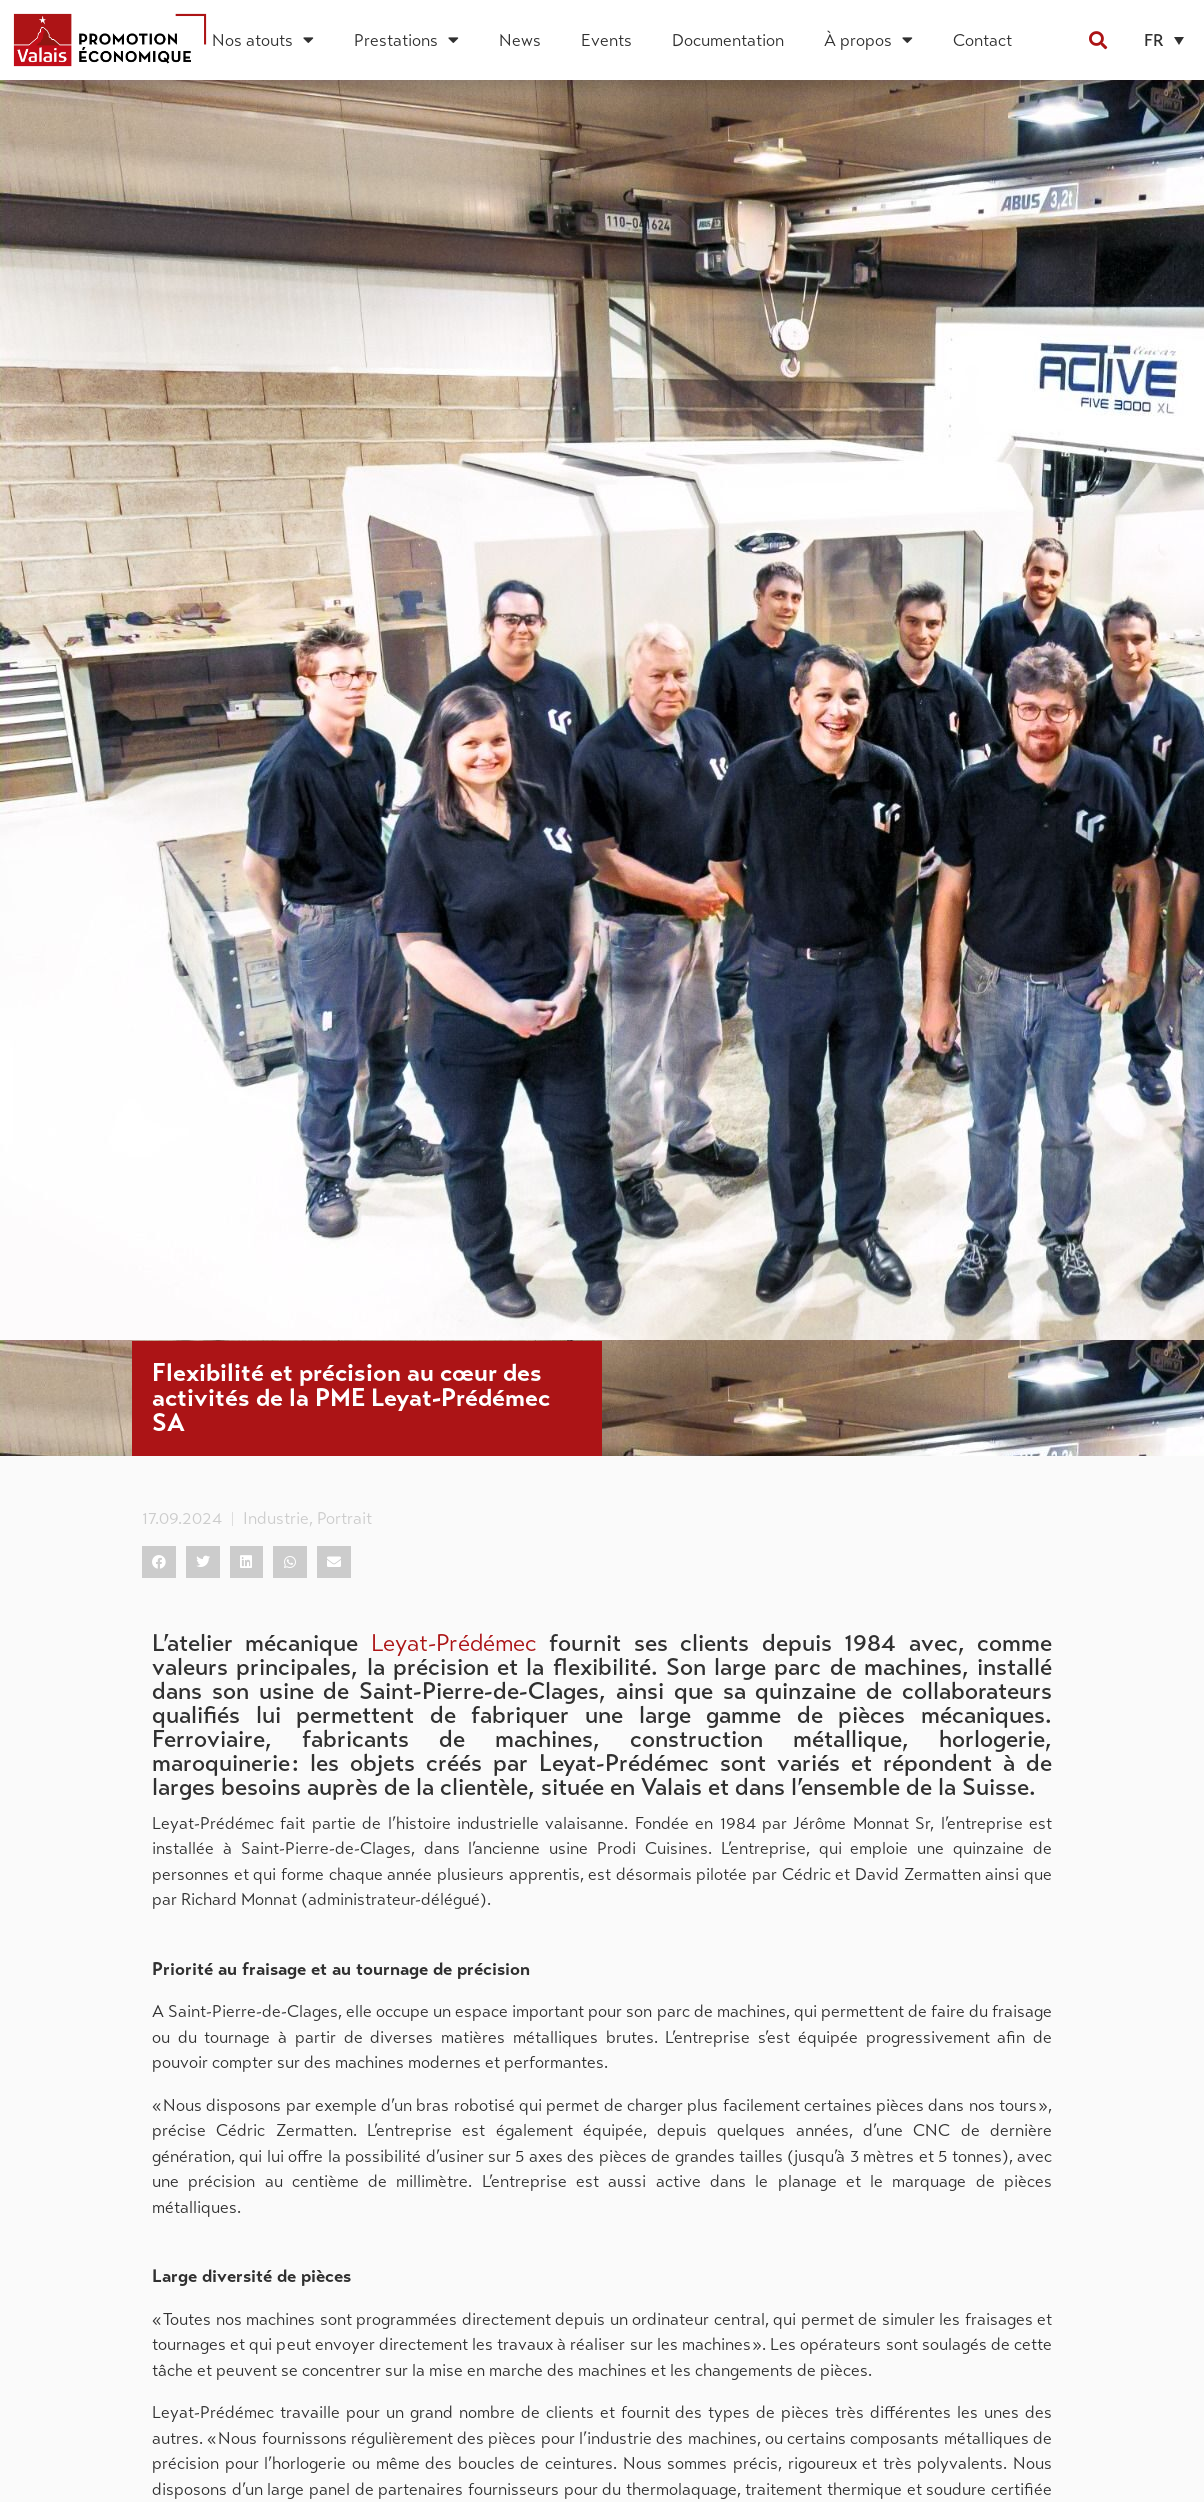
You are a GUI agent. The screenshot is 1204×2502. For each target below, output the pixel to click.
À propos (868, 39)
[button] (1097, 39)
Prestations (406, 39)
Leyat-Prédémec (454, 1643)
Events (606, 40)
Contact (982, 40)
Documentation (728, 40)
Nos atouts (263, 39)
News (520, 40)
